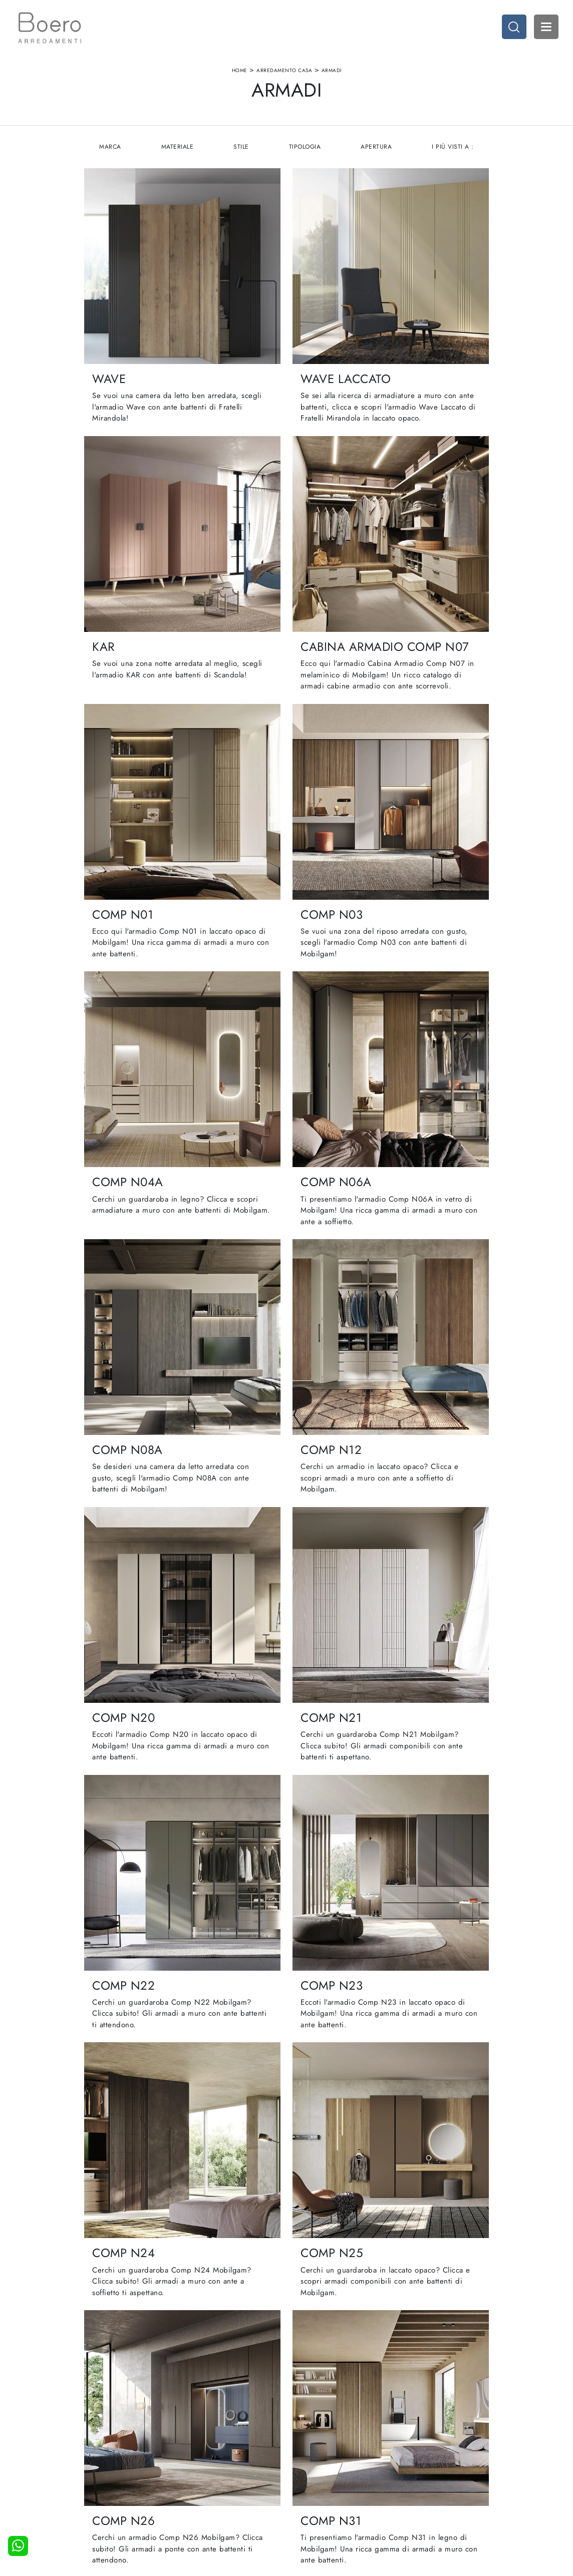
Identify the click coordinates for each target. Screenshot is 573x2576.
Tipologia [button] (305, 149)
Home (239, 72)
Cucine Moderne (318, 2458)
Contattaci (186, 2497)
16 (344, 2200)
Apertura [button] (377, 149)
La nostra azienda (198, 2458)
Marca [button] (109, 149)
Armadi (332, 72)
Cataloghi (186, 2487)
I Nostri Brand (192, 2478)
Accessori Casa (435, 2468)
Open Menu (545, 27)
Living (301, 2478)
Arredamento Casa (284, 72)
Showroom (187, 2468)
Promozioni (309, 2487)
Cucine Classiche (318, 2468)
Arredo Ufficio (434, 2478)
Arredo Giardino (437, 2487)
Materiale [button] (176, 149)
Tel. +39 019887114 (82, 2497)
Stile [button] (241, 149)
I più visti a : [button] (454, 149)
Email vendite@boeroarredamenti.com (99, 2512)
